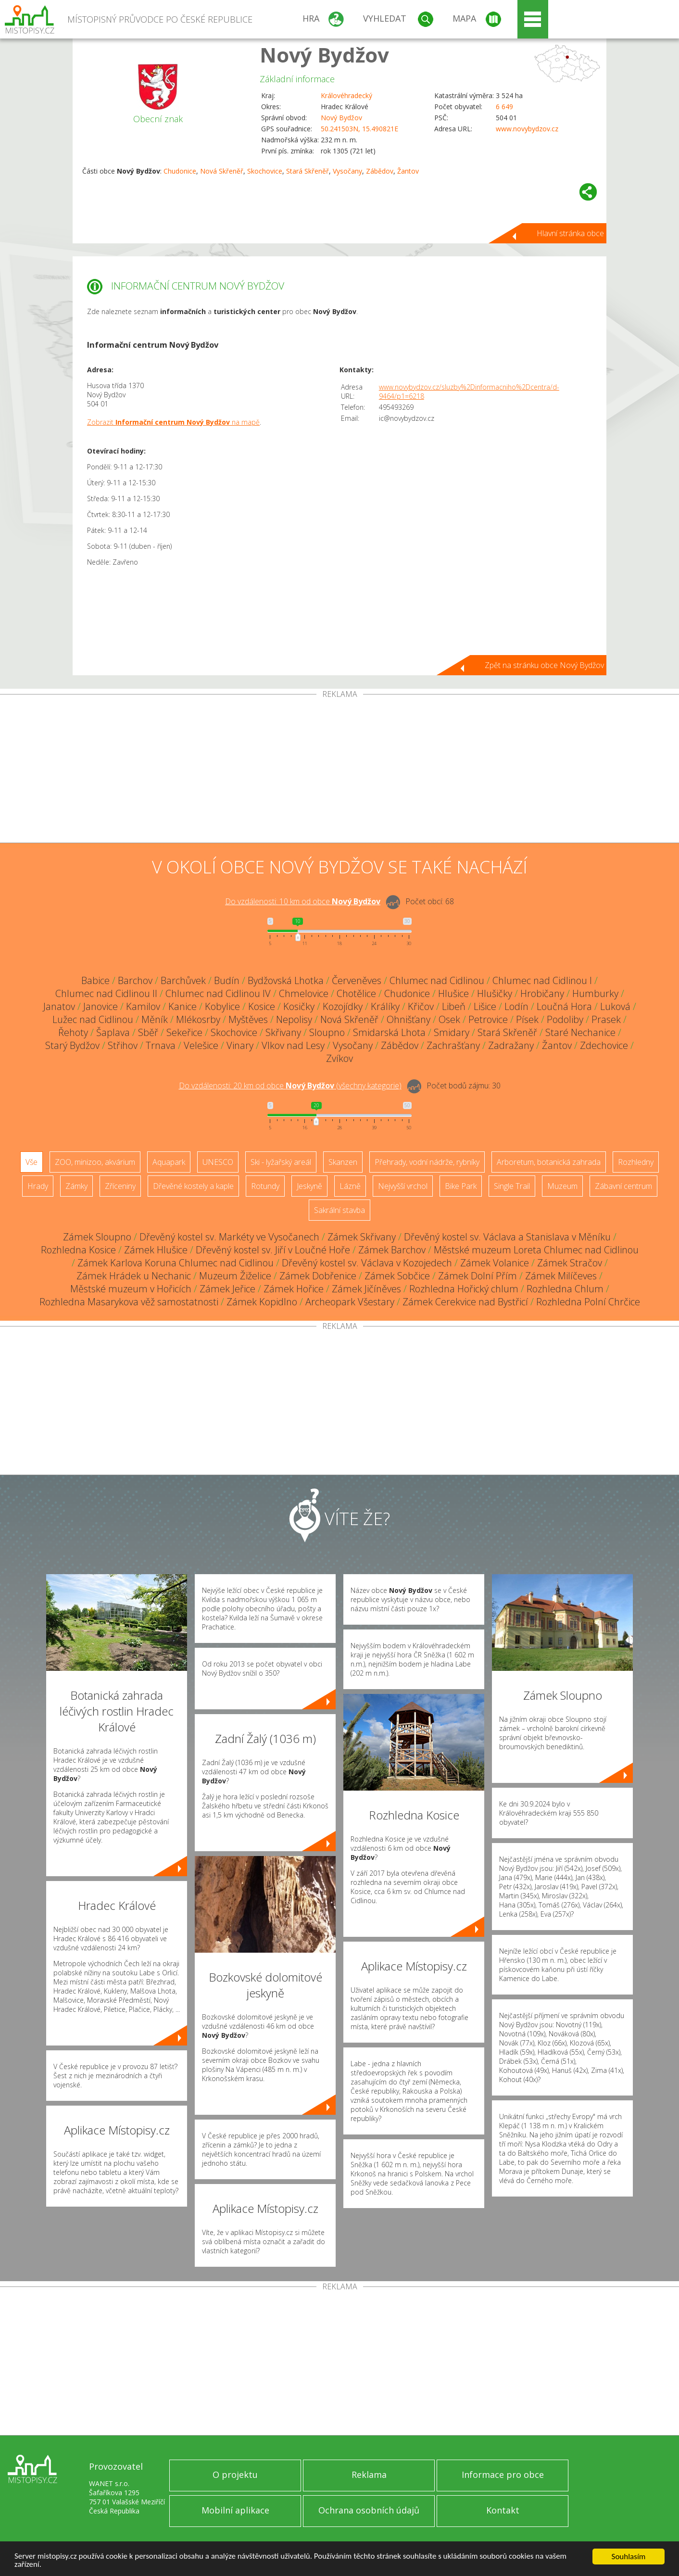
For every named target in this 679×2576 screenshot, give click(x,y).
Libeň (453, 1006)
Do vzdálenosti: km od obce (302, 901)
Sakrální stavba (339, 1210)
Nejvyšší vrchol (403, 1186)
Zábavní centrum (623, 1186)
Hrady (37, 1186)
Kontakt (502, 2510)
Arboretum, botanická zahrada (549, 1162)
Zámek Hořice (294, 1288)
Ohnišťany (408, 1019)
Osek (449, 1019)
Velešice (201, 1045)
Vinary (239, 1045)
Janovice (100, 1006)
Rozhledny (636, 1162)
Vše (31, 1162)
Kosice (261, 1006)
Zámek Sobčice (397, 1275)
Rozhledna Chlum (565, 1288)
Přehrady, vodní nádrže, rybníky (427, 1162)
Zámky (76, 1186)
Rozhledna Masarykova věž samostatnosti (128, 1301)
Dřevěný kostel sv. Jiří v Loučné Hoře (273, 1249)
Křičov (421, 1006)
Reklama (369, 2474)
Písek (527, 1019)
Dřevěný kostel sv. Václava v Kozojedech (367, 1262)
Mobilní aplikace (235, 2510)
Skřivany (283, 1032)
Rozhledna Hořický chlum (463, 1288)
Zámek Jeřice (227, 1288)
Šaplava (113, 1032)
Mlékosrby (198, 1019)
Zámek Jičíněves (366, 1288)
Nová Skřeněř (221, 171)
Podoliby (565, 1019)
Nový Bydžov (324, 54)
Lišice (485, 1006)
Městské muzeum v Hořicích (130, 1288)
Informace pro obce (503, 2474)
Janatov (59, 1006)
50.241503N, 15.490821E (359, 128)
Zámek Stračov (569, 1262)
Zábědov (379, 171)
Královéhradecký (346, 95)
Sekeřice (184, 1032)
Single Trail (512, 1186)
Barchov (135, 980)
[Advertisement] (339, 770)
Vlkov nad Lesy (293, 1045)
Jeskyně (309, 1186)
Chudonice (179, 171)
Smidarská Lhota (389, 1032)
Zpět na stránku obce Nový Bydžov (544, 665)
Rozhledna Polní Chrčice (588, 1301)
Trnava (161, 1045)
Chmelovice (303, 993)
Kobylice (222, 1006)
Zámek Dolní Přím (477, 1275)
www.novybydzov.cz (527, 128)
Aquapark (168, 1162)
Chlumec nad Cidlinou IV (218, 993)
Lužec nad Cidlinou (92, 1019)
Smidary (451, 1032)
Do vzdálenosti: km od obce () (290, 1085)
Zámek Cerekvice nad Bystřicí (465, 1301)
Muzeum (562, 1186)
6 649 (504, 106)
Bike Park (461, 1186)
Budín (226, 980)
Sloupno (327, 1032)
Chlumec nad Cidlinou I (542, 980)
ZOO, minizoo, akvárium (95, 1162)
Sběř (148, 1032)
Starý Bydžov (72, 1045)
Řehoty (73, 1032)
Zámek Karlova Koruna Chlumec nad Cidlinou (175, 1262)
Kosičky (298, 1006)
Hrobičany (542, 993)
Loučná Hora (564, 1006)
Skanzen (342, 1162)
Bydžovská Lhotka (286, 980)
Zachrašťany (453, 1045)
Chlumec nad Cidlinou (437, 980)
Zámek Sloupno (97, 1236)
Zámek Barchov (392, 1249)
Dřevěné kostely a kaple (193, 1186)
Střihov (123, 1045)
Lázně (350, 1186)
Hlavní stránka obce (570, 233)
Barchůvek (183, 980)
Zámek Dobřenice (317, 1275)
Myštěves (248, 1019)
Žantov (408, 171)
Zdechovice (604, 1045)
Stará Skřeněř (307, 171)
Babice (95, 980)
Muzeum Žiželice (235, 1275)
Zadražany (511, 1045)
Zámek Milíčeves (561, 1275)
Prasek (606, 1019)
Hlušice (453, 993)
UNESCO (217, 1162)
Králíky (385, 1006)
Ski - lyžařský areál (281, 1162)
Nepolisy (294, 1019)
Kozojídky (343, 1006)
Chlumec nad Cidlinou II (106, 993)
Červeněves (356, 980)
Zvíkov (339, 1058)
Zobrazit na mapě (173, 422)
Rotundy (265, 1186)
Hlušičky (494, 993)
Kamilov (143, 1006)
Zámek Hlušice (156, 1249)
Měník (154, 1019)
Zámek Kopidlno (261, 1301)
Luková (615, 1006)
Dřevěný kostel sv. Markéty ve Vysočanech (229, 1236)
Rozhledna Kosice (78, 1249)
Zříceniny (120, 1186)
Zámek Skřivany (361, 1236)
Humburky (595, 993)
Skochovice (264, 171)
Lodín (516, 1006)
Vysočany (347, 171)
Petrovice (488, 1019)
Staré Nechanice (580, 1032)
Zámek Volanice (494, 1262)
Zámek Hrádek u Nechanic (133, 1275)
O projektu (235, 2474)
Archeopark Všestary (349, 1301)
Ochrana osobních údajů (368, 2510)
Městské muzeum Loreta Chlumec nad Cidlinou (536, 1249)
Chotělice (356, 993)
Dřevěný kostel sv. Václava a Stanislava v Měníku (507, 1236)
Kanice (182, 1006)
